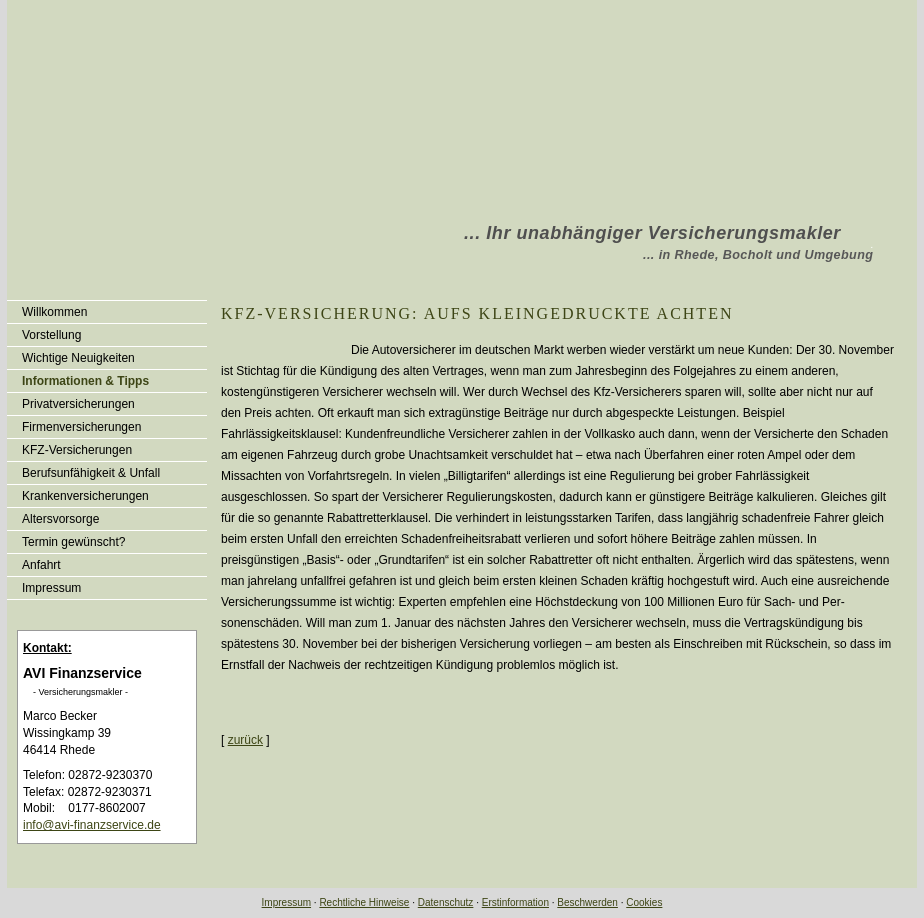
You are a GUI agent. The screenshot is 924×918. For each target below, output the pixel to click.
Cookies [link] (644, 902)
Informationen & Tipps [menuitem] (85, 381)
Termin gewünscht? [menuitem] (73, 542)
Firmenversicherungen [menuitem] (81, 427)
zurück (245, 740)
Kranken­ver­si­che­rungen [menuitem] (85, 496)
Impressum (286, 902)
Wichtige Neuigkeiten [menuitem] (78, 358)
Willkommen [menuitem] (54, 312)
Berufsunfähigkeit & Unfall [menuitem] (91, 473)
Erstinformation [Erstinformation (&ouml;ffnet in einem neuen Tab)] (515, 902)
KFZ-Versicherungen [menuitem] (77, 450)
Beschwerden (587, 902)
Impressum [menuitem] (51, 588)
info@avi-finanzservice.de (92, 825)
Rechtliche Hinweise (364, 902)
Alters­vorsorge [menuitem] (60, 519)
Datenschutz (446, 902)
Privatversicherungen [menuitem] (78, 404)
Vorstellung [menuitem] (51, 335)
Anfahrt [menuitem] (41, 565)
